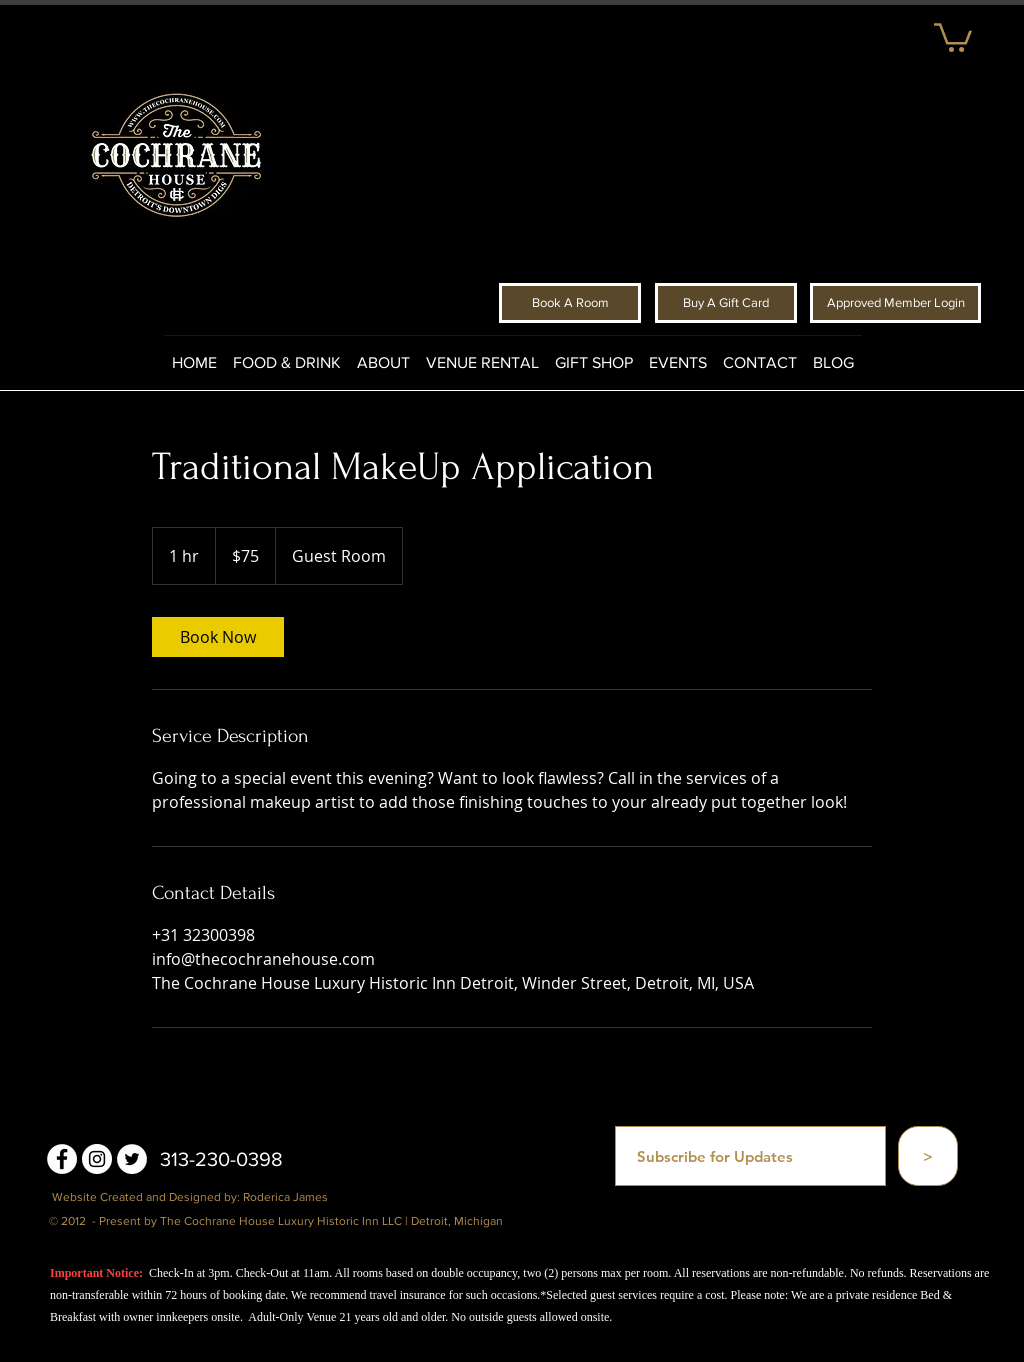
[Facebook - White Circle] (62, 1159)
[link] (218, 637)
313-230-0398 (221, 1159)
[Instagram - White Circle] (97, 1159)
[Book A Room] (570, 303)
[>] (928, 1156)
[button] (953, 36)
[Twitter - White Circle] (132, 1159)
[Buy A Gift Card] (726, 303)
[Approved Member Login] (895, 303)
